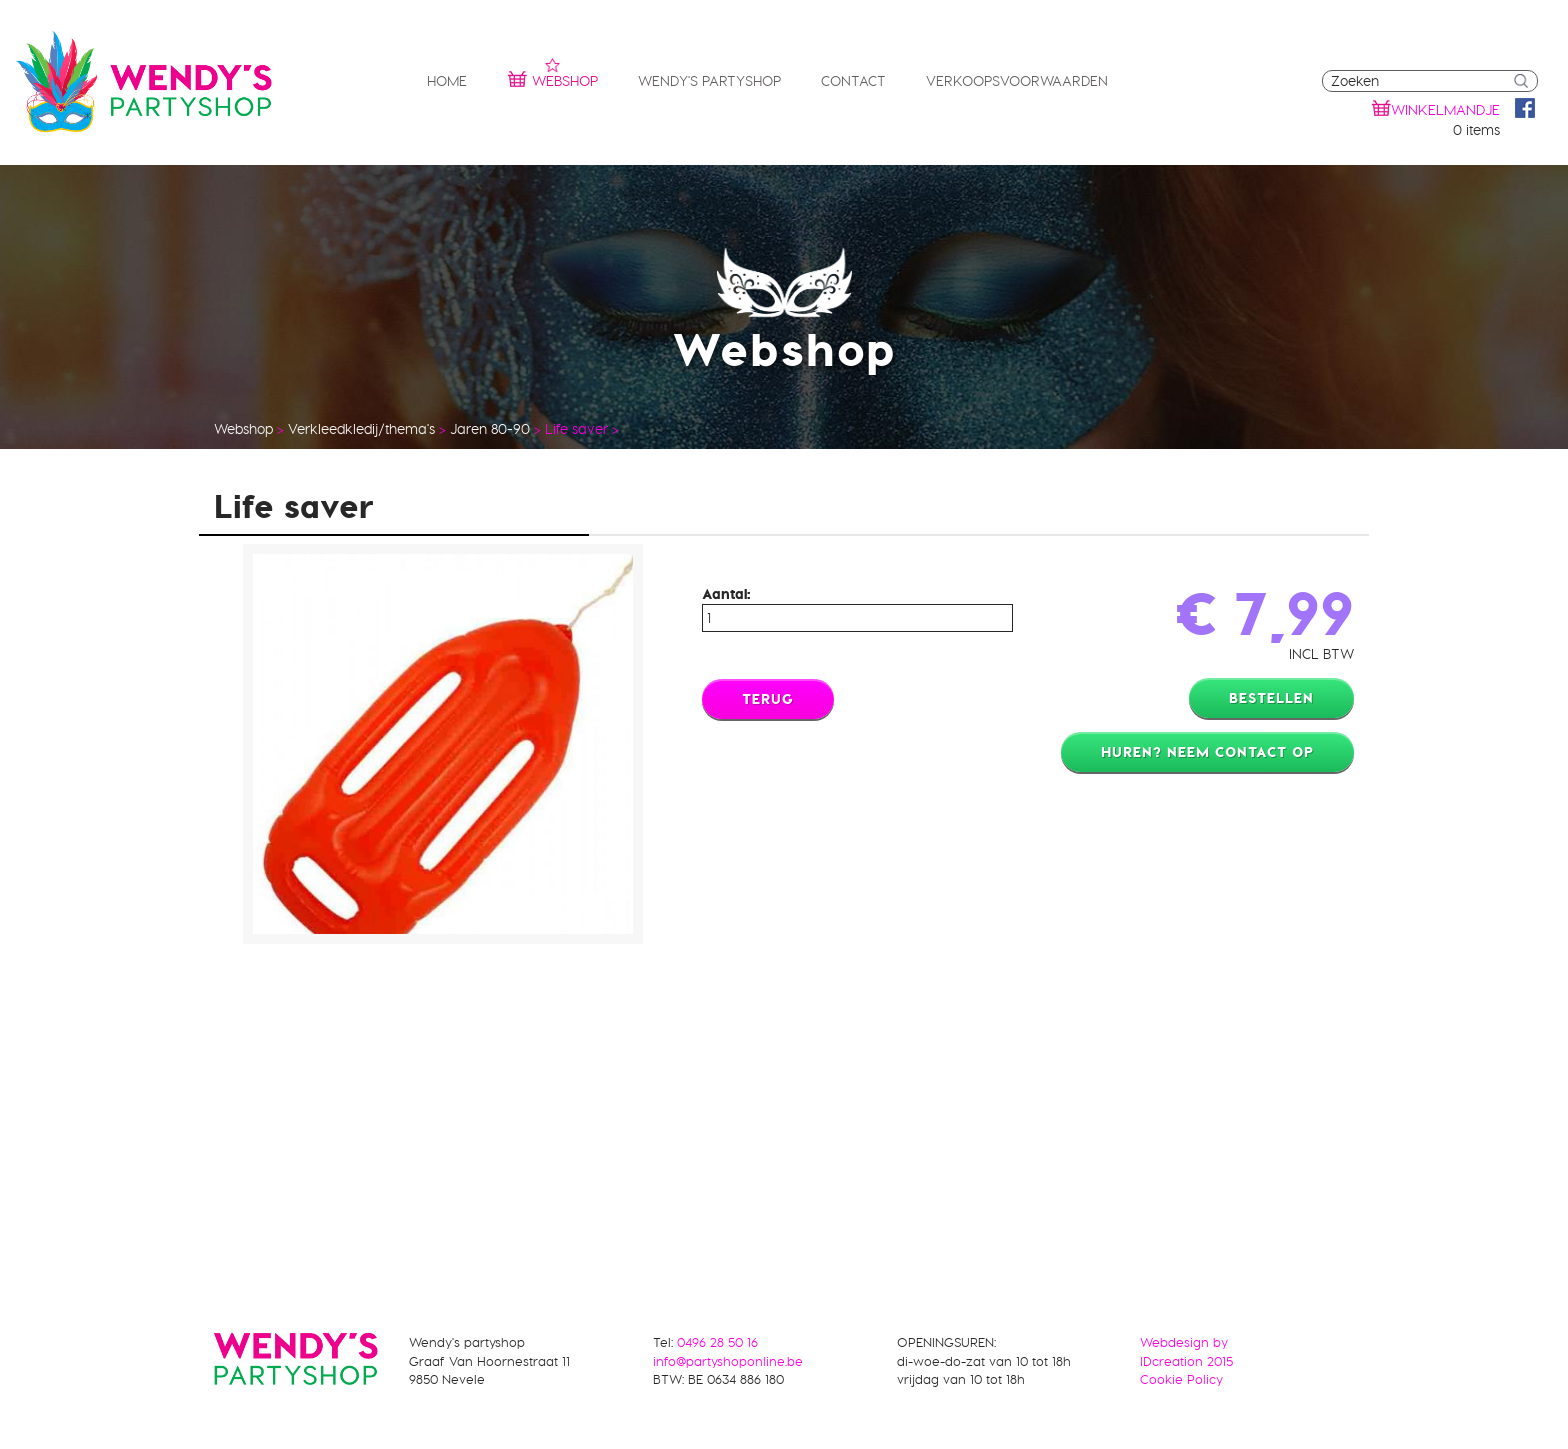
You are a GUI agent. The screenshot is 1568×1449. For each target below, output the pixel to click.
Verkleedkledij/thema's (361, 429)
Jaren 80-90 (490, 429)
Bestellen (1271, 698)
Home (447, 81)
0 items (1476, 130)
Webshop (552, 78)
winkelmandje (1445, 110)
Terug (768, 699)
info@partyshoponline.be (728, 1361)
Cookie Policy (1181, 1379)
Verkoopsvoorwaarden (1017, 81)
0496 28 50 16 (717, 1342)
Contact (853, 81)
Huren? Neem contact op (1207, 752)
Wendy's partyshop (709, 81)
